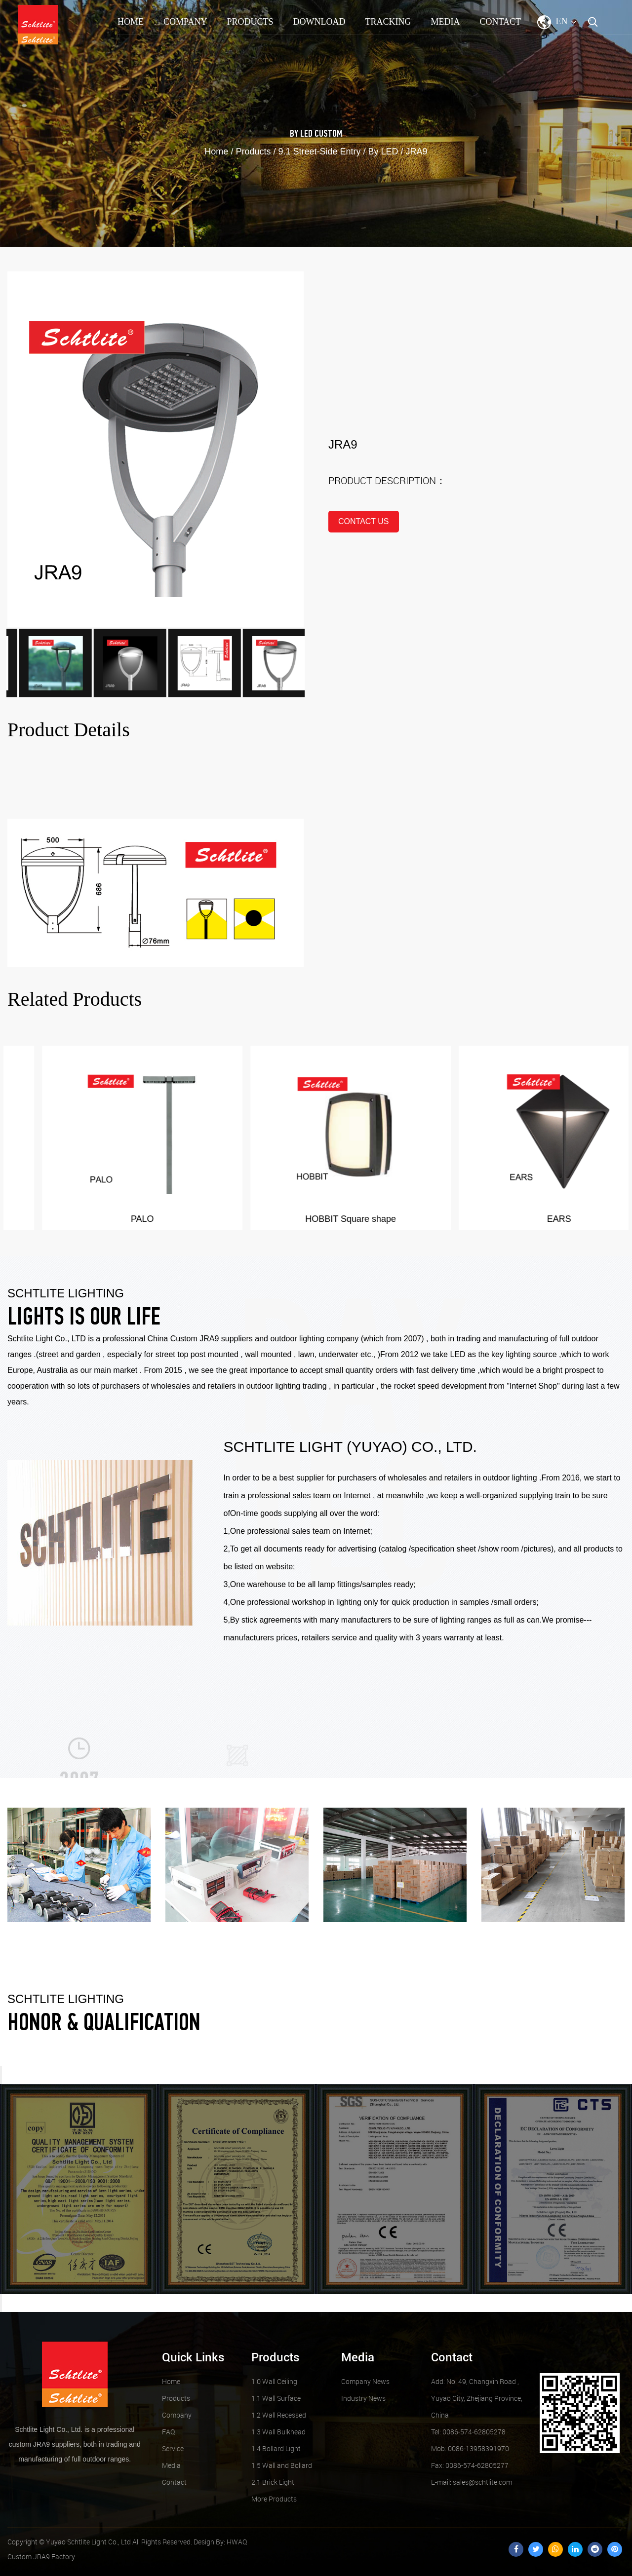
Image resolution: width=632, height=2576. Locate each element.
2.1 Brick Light (272, 2482)
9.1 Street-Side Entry (319, 151)
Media (445, 22)
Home (131, 22)
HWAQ (237, 2541)
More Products (274, 2498)
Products (250, 22)
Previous (1, 2075)
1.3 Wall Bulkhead (278, 2431)
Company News (365, 2381)
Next (1, 2303)
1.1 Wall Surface (276, 2398)
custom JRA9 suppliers (44, 2444)
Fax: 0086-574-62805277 (470, 2465)
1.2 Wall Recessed (278, 2415)
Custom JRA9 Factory (41, 2556)
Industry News (363, 2398)
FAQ (168, 2431)
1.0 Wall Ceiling (274, 2381)
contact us (363, 521)
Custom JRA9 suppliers (211, 1338)
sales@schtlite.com (471, 2482)
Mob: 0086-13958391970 (470, 2448)
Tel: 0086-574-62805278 (468, 2431)
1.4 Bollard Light (276, 2448)
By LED (301, 134)
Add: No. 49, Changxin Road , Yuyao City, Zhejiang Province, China (476, 2398)
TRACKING (388, 22)
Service (173, 2448)
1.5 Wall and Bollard (281, 2465)
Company (185, 22)
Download (319, 22)
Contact (500, 22)
